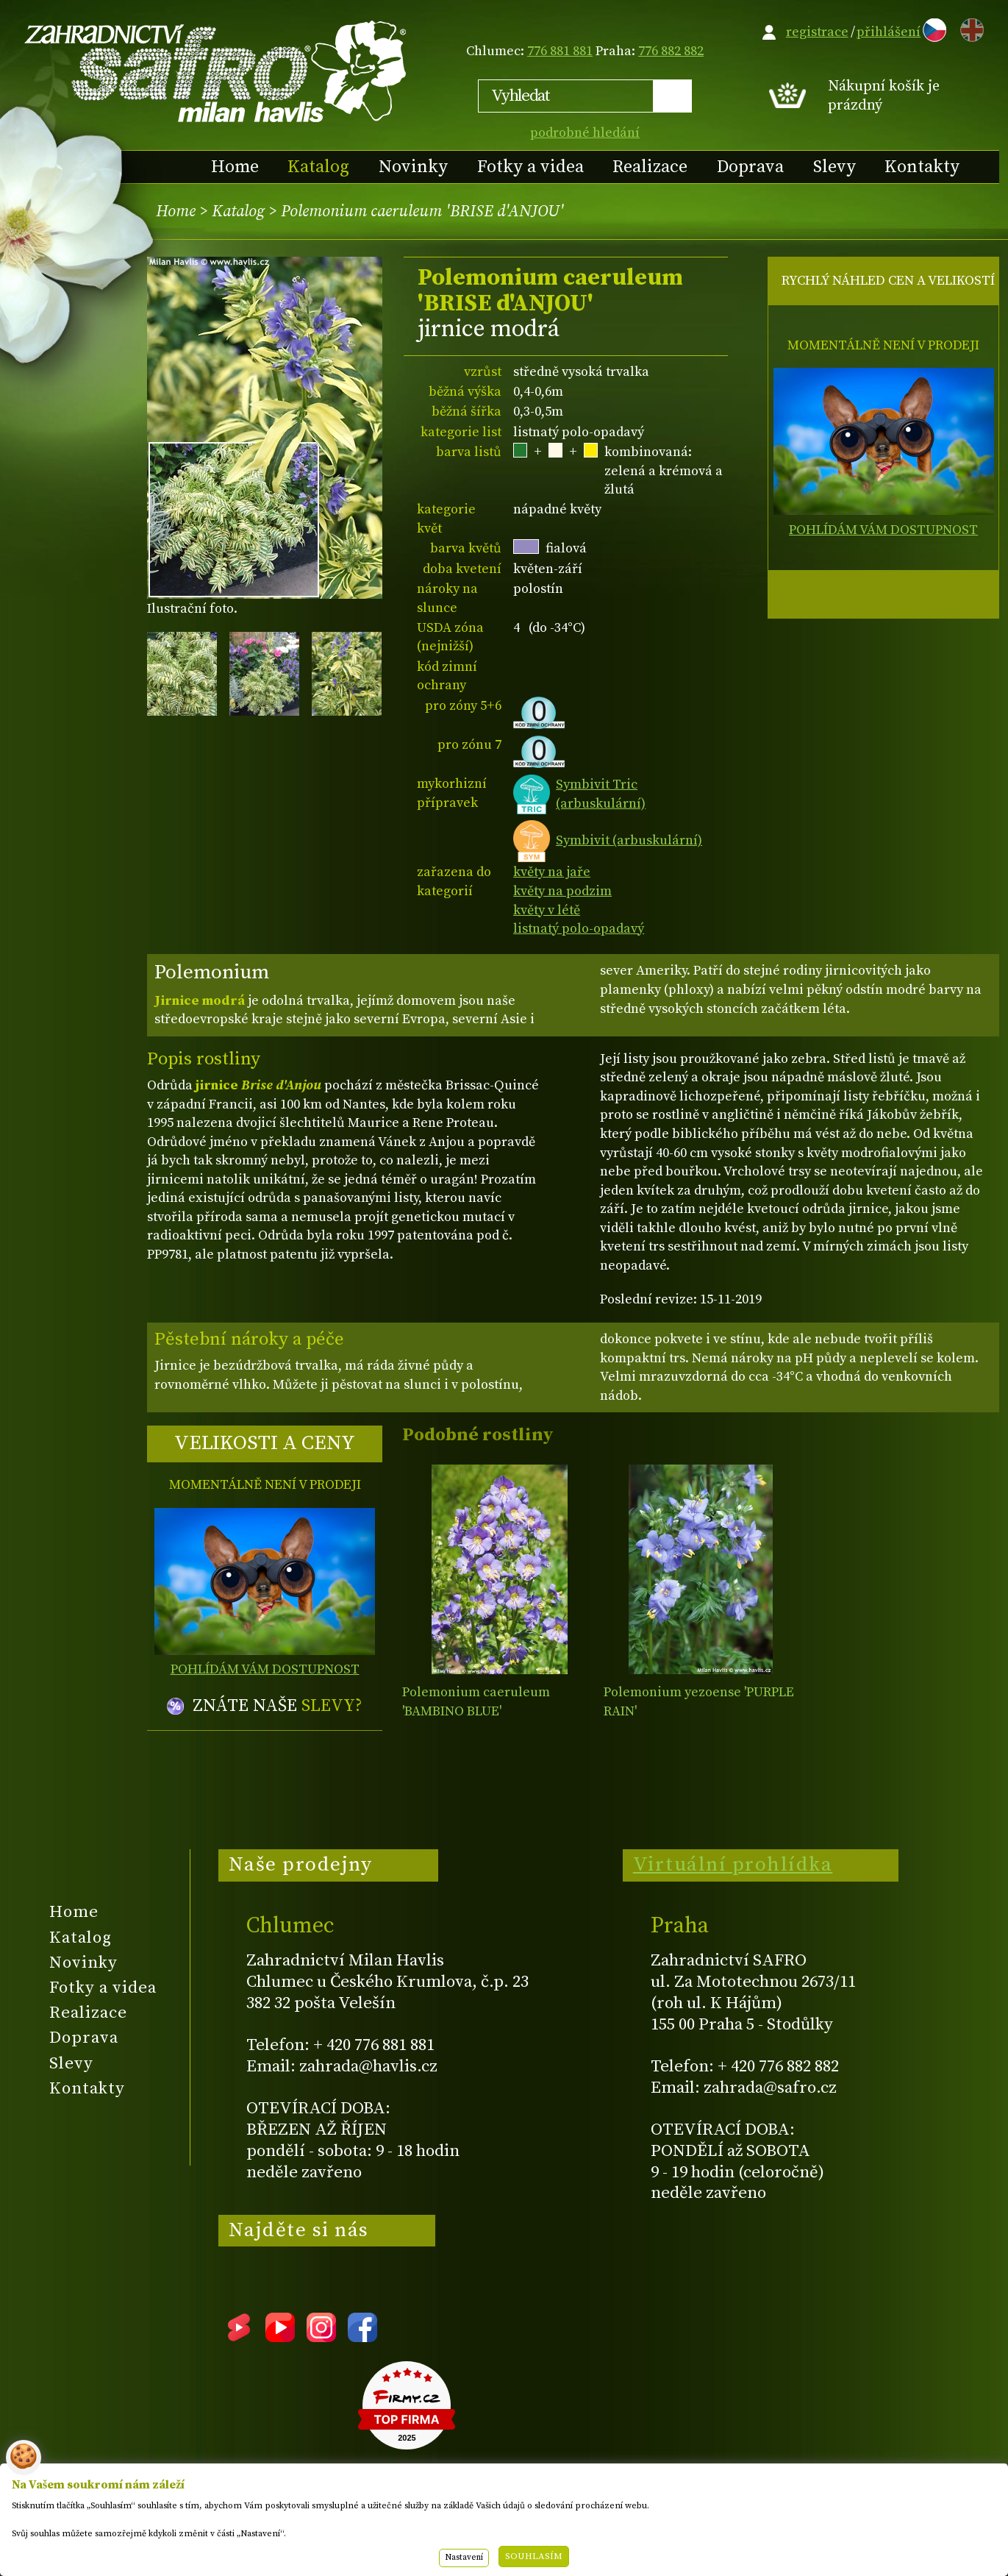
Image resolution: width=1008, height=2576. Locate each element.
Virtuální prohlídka (733, 1864)
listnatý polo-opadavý (578, 928)
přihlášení (889, 32)
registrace (817, 32)
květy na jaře (551, 872)
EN (969, 27)
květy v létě (546, 910)
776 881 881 (560, 51)
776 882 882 (671, 51)
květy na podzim (562, 891)
